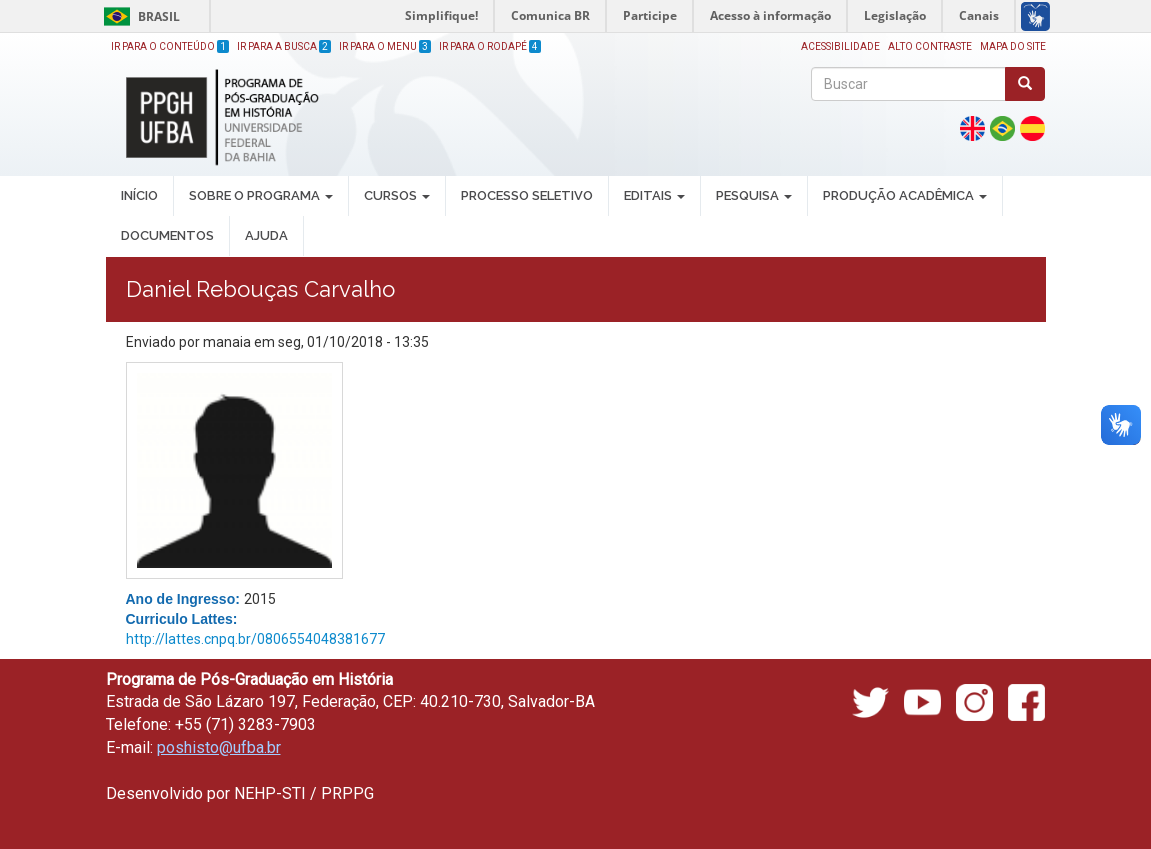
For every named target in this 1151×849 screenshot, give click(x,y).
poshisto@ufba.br (219, 747)
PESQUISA (754, 195)
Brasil (138, 16)
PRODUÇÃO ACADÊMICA (905, 195)
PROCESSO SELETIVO (527, 195)
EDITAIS (654, 195)
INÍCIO (139, 195)
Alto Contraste (930, 46)
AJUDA (266, 235)
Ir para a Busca (284, 46)
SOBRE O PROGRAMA (261, 195)
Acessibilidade (840, 46)
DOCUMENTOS (167, 235)
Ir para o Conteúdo (170, 46)
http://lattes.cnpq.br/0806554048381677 (255, 639)
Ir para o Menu (385, 46)
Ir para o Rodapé (490, 46)
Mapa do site (1013, 46)
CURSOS (397, 195)
